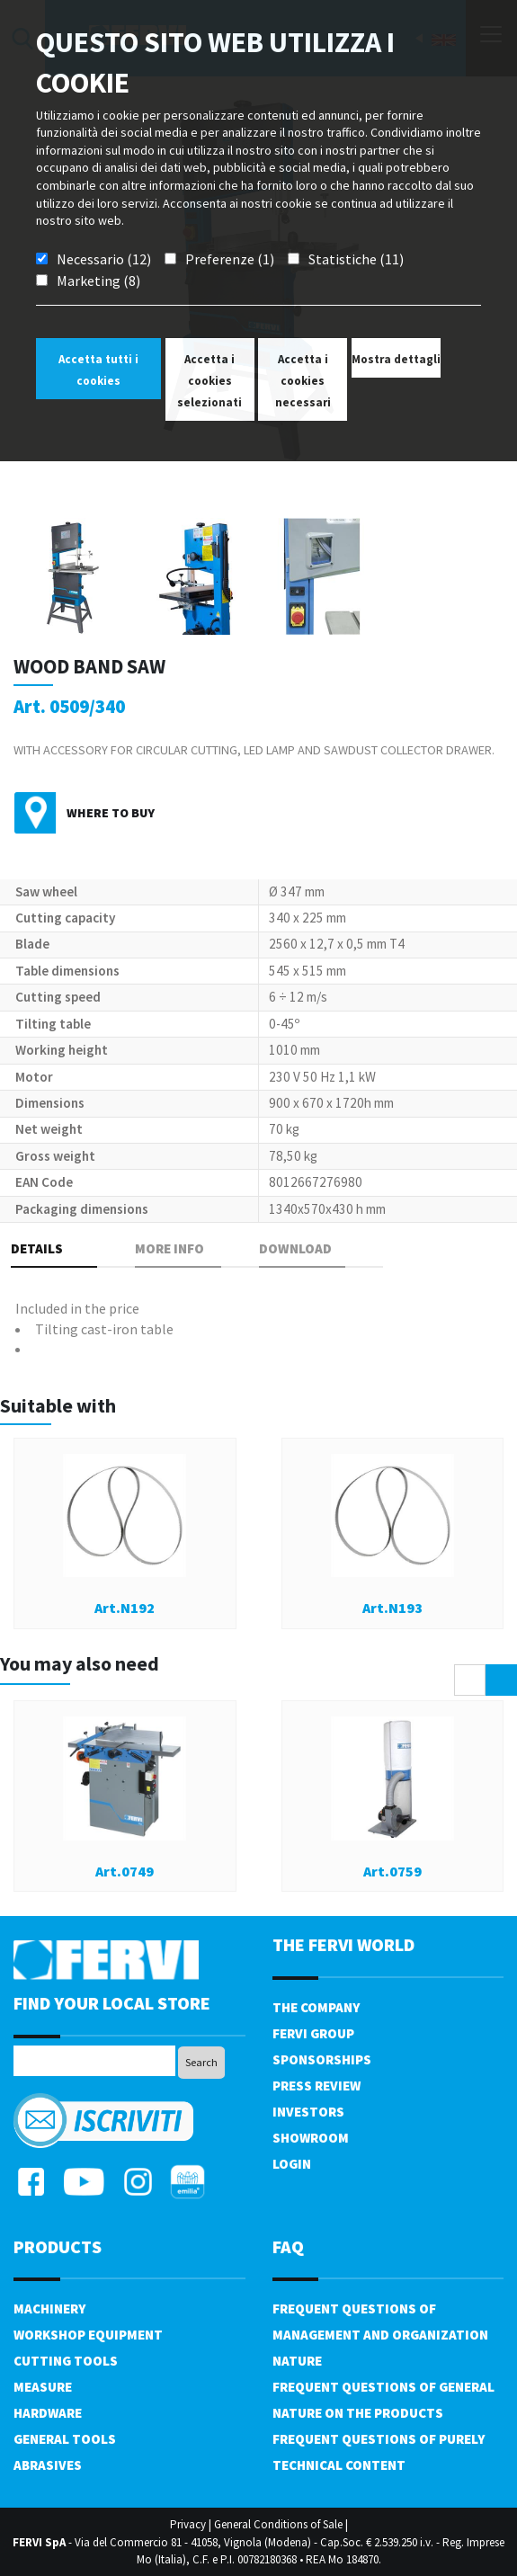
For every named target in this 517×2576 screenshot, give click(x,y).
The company (316, 2007)
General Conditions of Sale (278, 2524)
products (57, 2246)
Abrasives (47, 2464)
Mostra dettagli (396, 359)
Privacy (188, 2524)
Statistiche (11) (356, 259)
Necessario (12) (104, 259)
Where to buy (111, 813)
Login (291, 2163)
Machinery (49, 2308)
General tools (64, 2438)
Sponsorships (321, 2059)
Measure (42, 2386)
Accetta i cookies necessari (303, 381)
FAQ (288, 2246)
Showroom (310, 2137)
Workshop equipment (88, 2334)
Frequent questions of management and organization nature (380, 2334)
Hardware (47, 2412)
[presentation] (470, 1680)
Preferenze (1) (229, 259)
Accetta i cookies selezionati (209, 381)
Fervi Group (313, 2033)
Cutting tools (65, 2360)
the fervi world (343, 1944)
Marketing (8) (98, 281)
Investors (308, 2111)
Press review (316, 2085)
